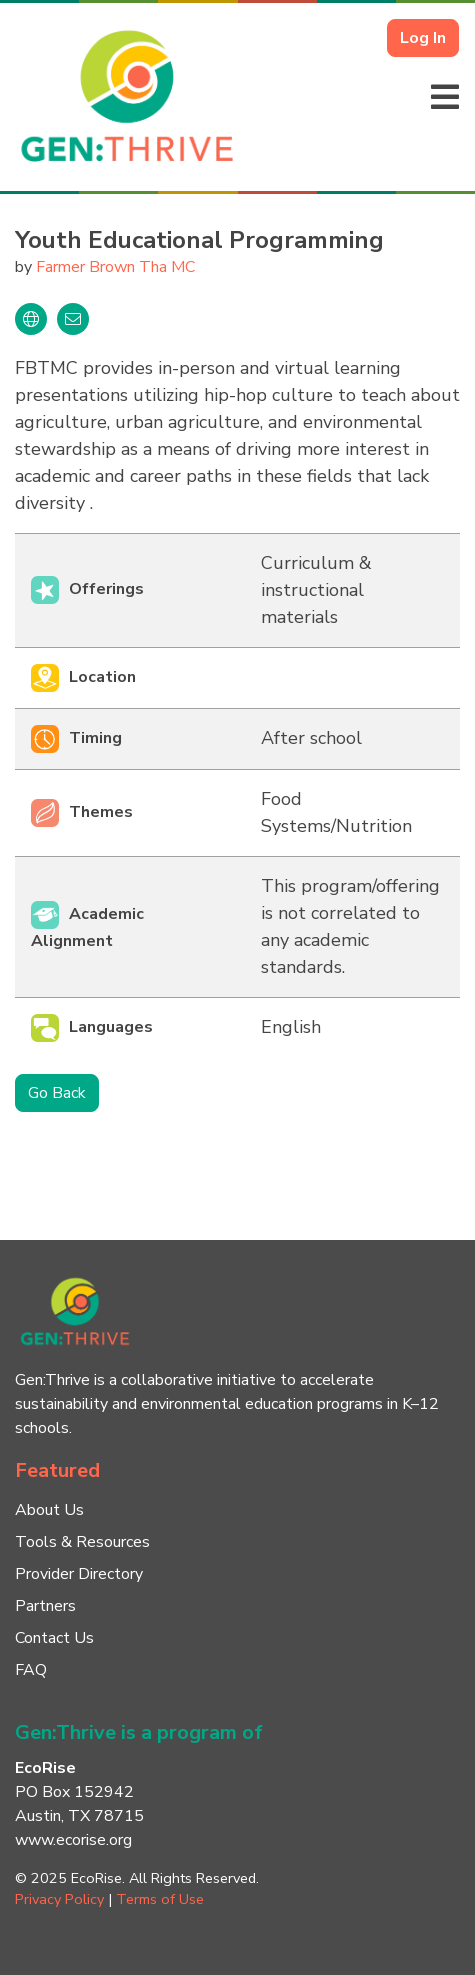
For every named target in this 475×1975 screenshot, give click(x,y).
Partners (45, 1606)
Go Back (57, 1093)
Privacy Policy (59, 1899)
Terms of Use (160, 1899)
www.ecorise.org (73, 1840)
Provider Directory (79, 1574)
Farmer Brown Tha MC (115, 267)
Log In (423, 38)
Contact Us (54, 1638)
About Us (49, 1510)
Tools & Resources (82, 1542)
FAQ (31, 1670)
